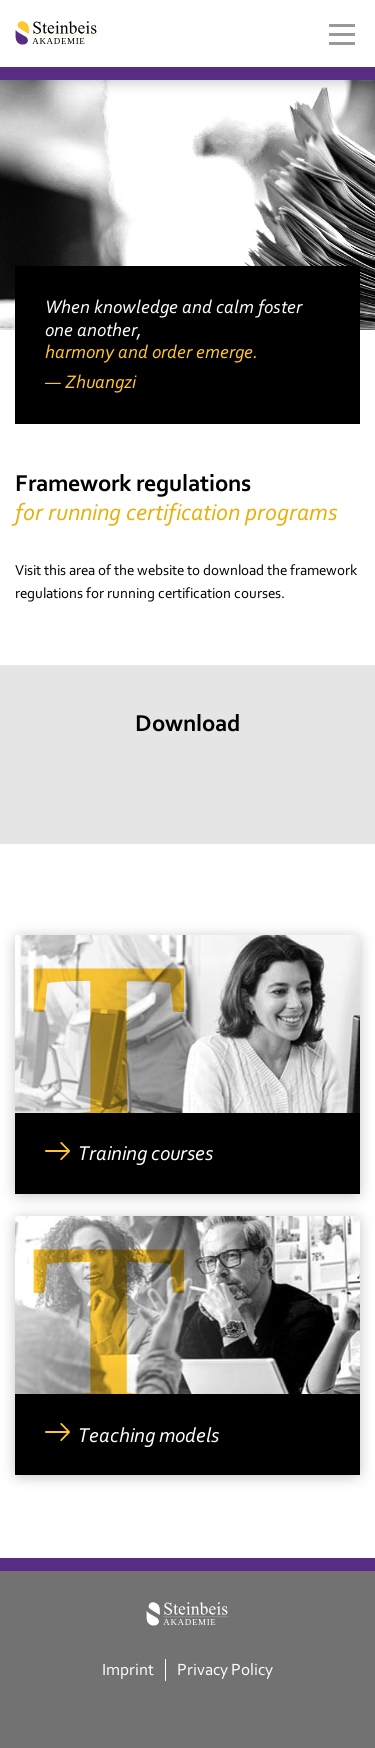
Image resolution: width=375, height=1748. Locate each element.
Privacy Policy (225, 1669)
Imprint (128, 1669)
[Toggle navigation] (342, 34)
